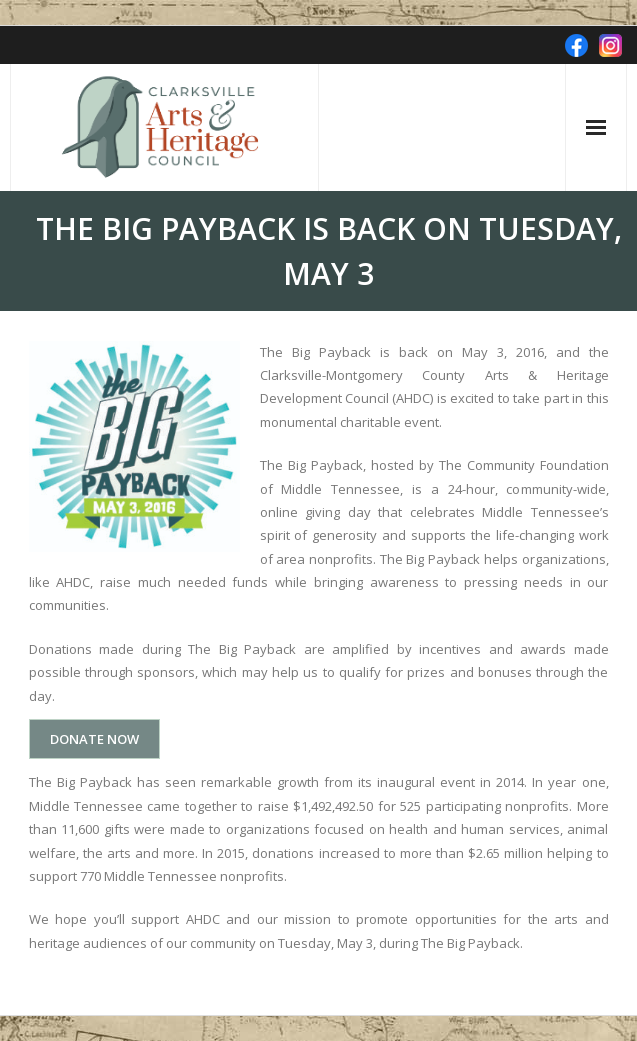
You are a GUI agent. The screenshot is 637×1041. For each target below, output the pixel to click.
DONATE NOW (94, 739)
